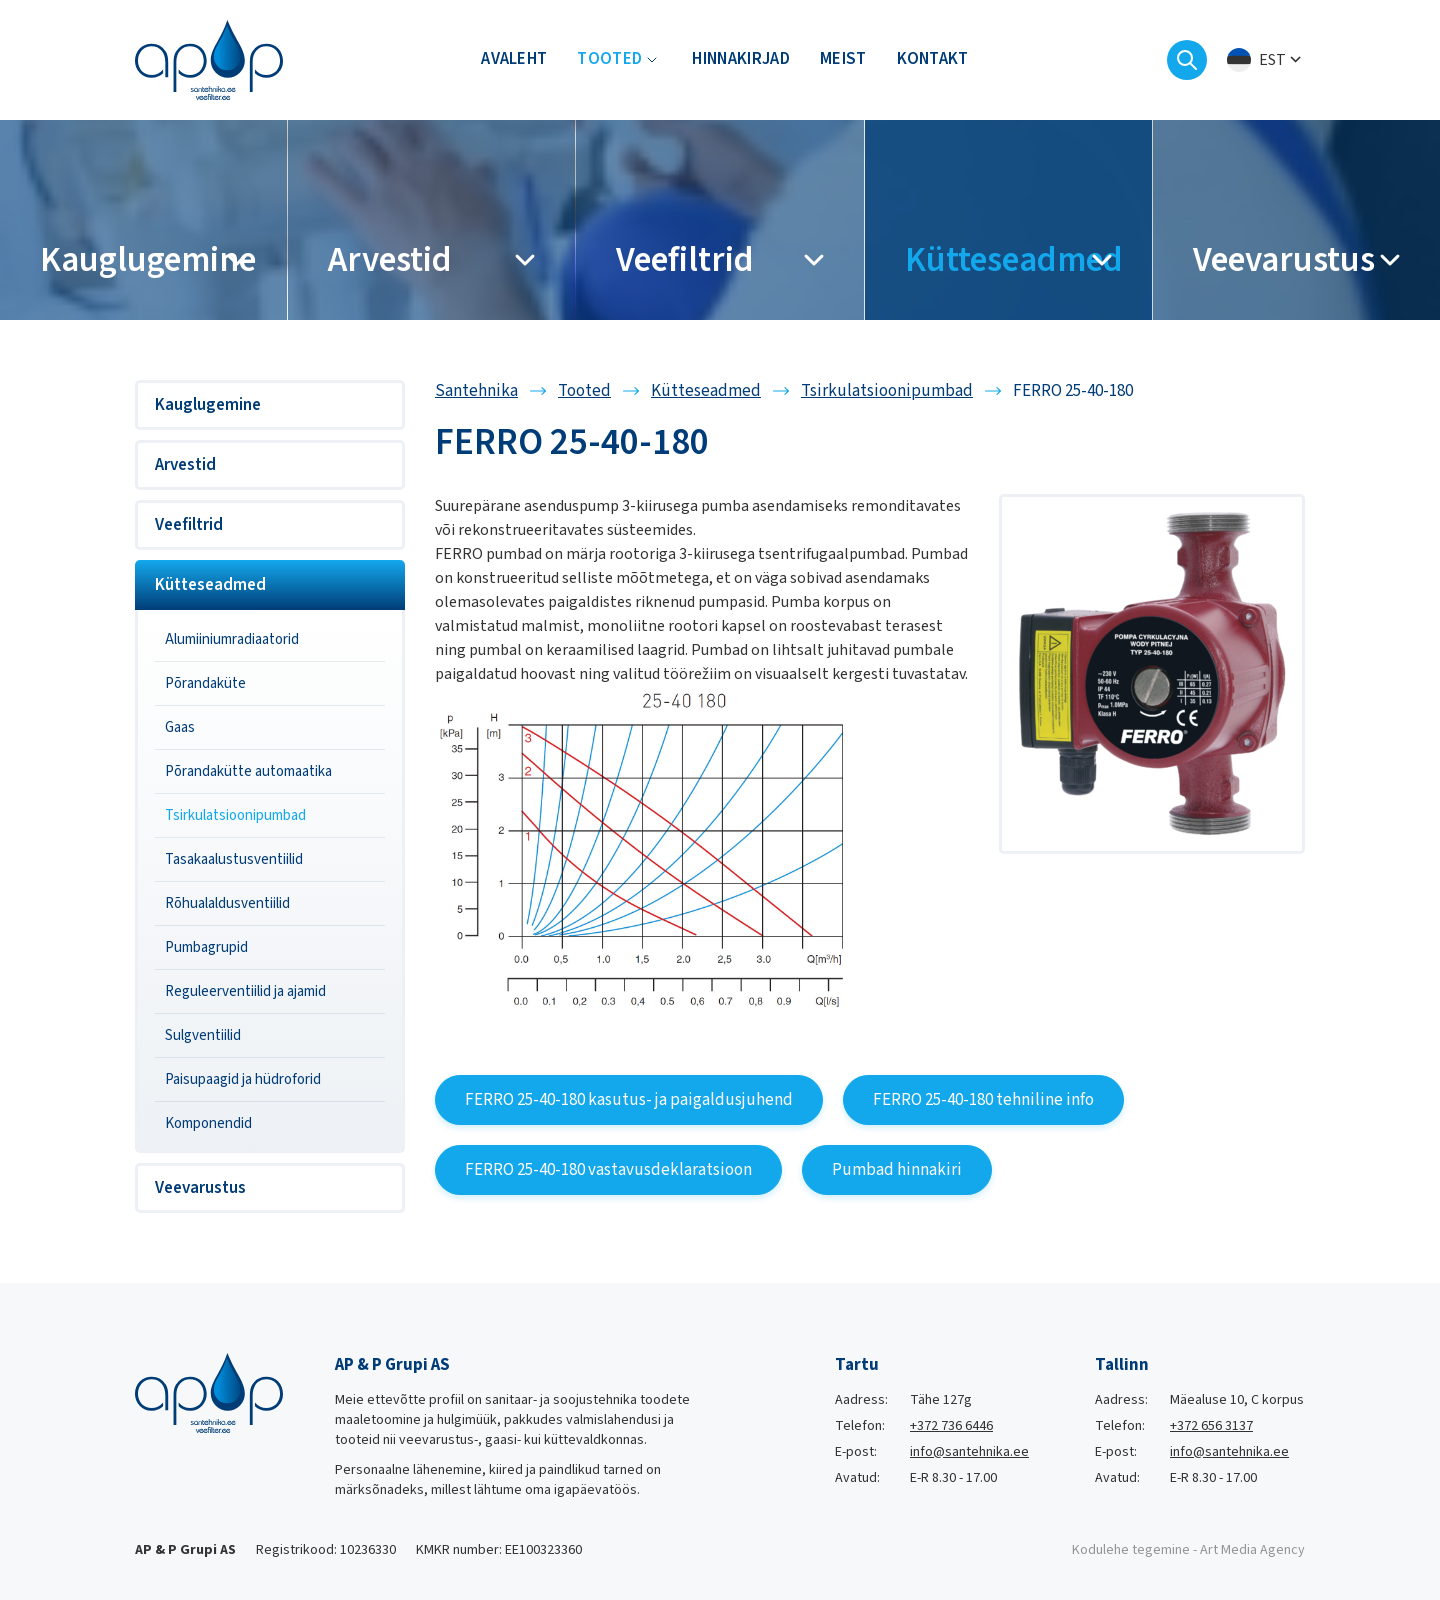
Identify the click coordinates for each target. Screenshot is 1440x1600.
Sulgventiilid (203, 1035)
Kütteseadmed (210, 585)
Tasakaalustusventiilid (234, 859)
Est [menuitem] (1272, 60)
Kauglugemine (208, 405)
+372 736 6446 (951, 1426)
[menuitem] (1266, 60)
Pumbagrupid (206, 947)
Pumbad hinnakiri (897, 1170)
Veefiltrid (189, 525)
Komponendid (208, 1123)
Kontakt (933, 60)
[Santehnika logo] (209, 59)
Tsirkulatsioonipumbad (235, 815)
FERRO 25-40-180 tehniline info (983, 1100)
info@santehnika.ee (969, 1452)
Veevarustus (200, 1188)
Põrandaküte (205, 683)
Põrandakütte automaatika (248, 771)
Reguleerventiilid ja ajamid (245, 991)
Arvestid (185, 465)
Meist (843, 60)
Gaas (180, 727)
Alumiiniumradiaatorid (232, 639)
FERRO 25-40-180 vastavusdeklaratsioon (608, 1170)
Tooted (609, 60)
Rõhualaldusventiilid (227, 903)
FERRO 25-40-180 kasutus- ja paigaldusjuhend (629, 1100)
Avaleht (514, 60)
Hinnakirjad (741, 60)
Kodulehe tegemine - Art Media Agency (1188, 1550)
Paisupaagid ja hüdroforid (243, 1079)
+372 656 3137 (1211, 1426)
